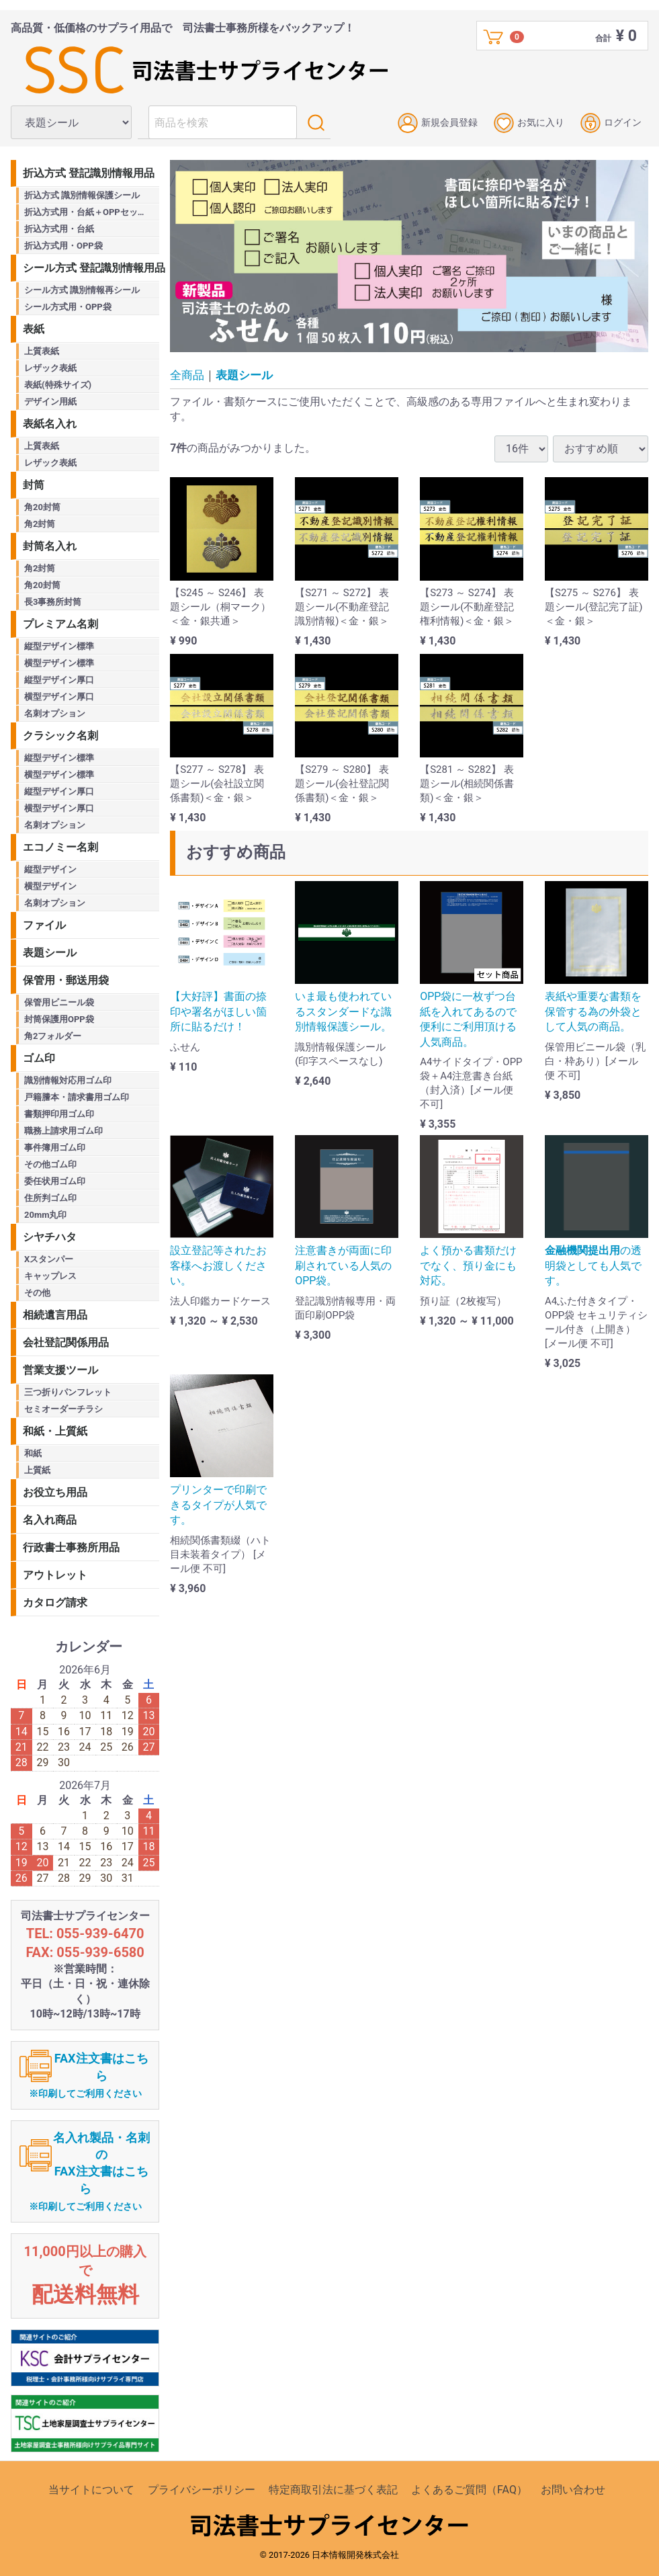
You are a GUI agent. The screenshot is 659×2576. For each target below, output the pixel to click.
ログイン (611, 123)
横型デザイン (50, 886)
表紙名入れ (50, 423)
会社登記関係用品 (66, 1342)
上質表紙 (41, 351)
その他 (37, 1293)
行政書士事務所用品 (71, 1547)
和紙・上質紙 (55, 1431)
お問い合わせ (573, 2489)
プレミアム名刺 (60, 624)
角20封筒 (42, 507)
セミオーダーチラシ (63, 1409)
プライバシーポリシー (201, 2489)
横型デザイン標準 (59, 663)
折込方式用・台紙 (59, 229)
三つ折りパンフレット (68, 1392)
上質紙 (37, 1470)
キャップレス (50, 1276)
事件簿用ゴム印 (54, 1147)
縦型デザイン (50, 869)
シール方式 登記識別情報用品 (91, 267)
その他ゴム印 (50, 1164)
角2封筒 (39, 524)
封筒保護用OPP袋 (59, 1019)
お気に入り (529, 123)
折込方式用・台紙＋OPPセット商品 (91, 212)
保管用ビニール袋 (59, 1002)
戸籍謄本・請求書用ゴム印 (76, 1097)
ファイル (44, 925)
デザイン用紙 (50, 402)
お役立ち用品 (55, 1492)
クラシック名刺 (60, 735)
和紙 (33, 1453)
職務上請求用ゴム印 (63, 1131)
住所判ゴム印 (50, 1198)
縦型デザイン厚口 (59, 680)
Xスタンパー (48, 1259)
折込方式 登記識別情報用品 (89, 173)
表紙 (33, 329)
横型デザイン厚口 (59, 697)
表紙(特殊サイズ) (57, 385)
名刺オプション (54, 713)
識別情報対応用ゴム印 (68, 1080)
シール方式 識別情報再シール (82, 290)
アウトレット (55, 1575)
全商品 (187, 375)
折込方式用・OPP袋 (63, 246)
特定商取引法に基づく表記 (333, 2489)
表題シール (244, 375)
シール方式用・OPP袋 (68, 307)
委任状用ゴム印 (54, 1181)
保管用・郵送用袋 (66, 980)
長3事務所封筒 (52, 602)
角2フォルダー (52, 1036)
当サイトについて (91, 2489)
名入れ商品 (50, 1519)
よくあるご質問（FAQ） (469, 2489)
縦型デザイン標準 (59, 646)
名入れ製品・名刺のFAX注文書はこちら (89, 2171)
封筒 (33, 485)
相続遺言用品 (55, 1314)
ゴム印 (39, 1058)
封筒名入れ (50, 546)
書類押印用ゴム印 (59, 1114)
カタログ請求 (55, 1602)
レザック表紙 (50, 368)
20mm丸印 (45, 1215)
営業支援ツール (60, 1370)
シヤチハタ (50, 1237)
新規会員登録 (438, 123)
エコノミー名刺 (60, 847)
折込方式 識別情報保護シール (82, 195)
